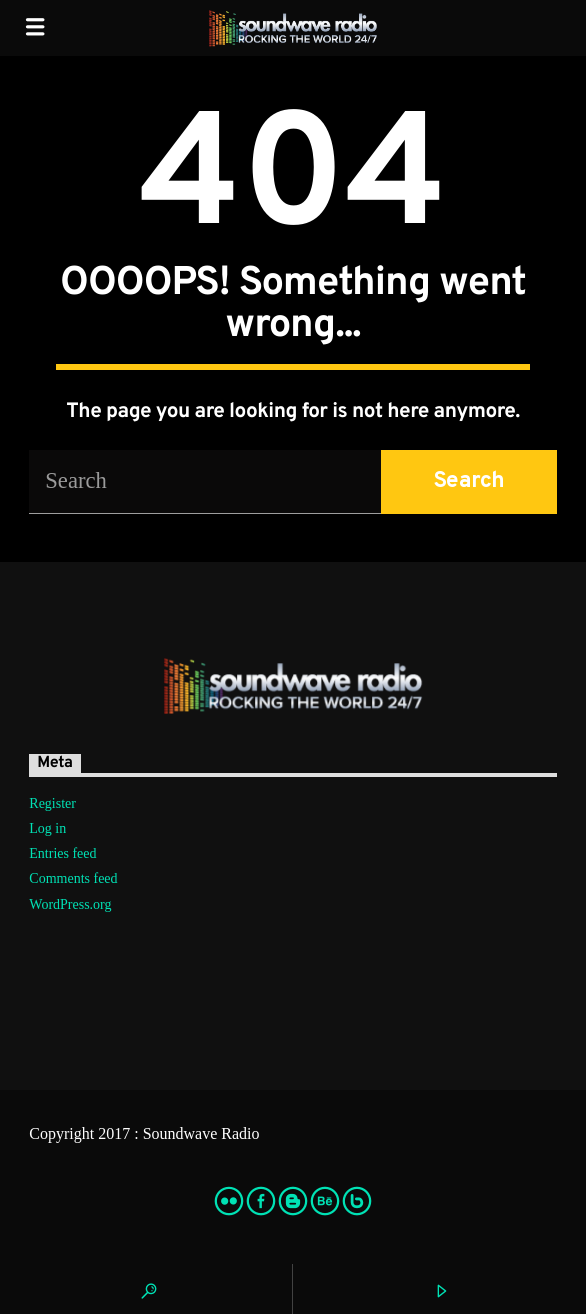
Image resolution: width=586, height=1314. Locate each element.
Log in (47, 828)
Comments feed (73, 878)
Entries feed (62, 853)
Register (52, 803)
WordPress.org (70, 904)
